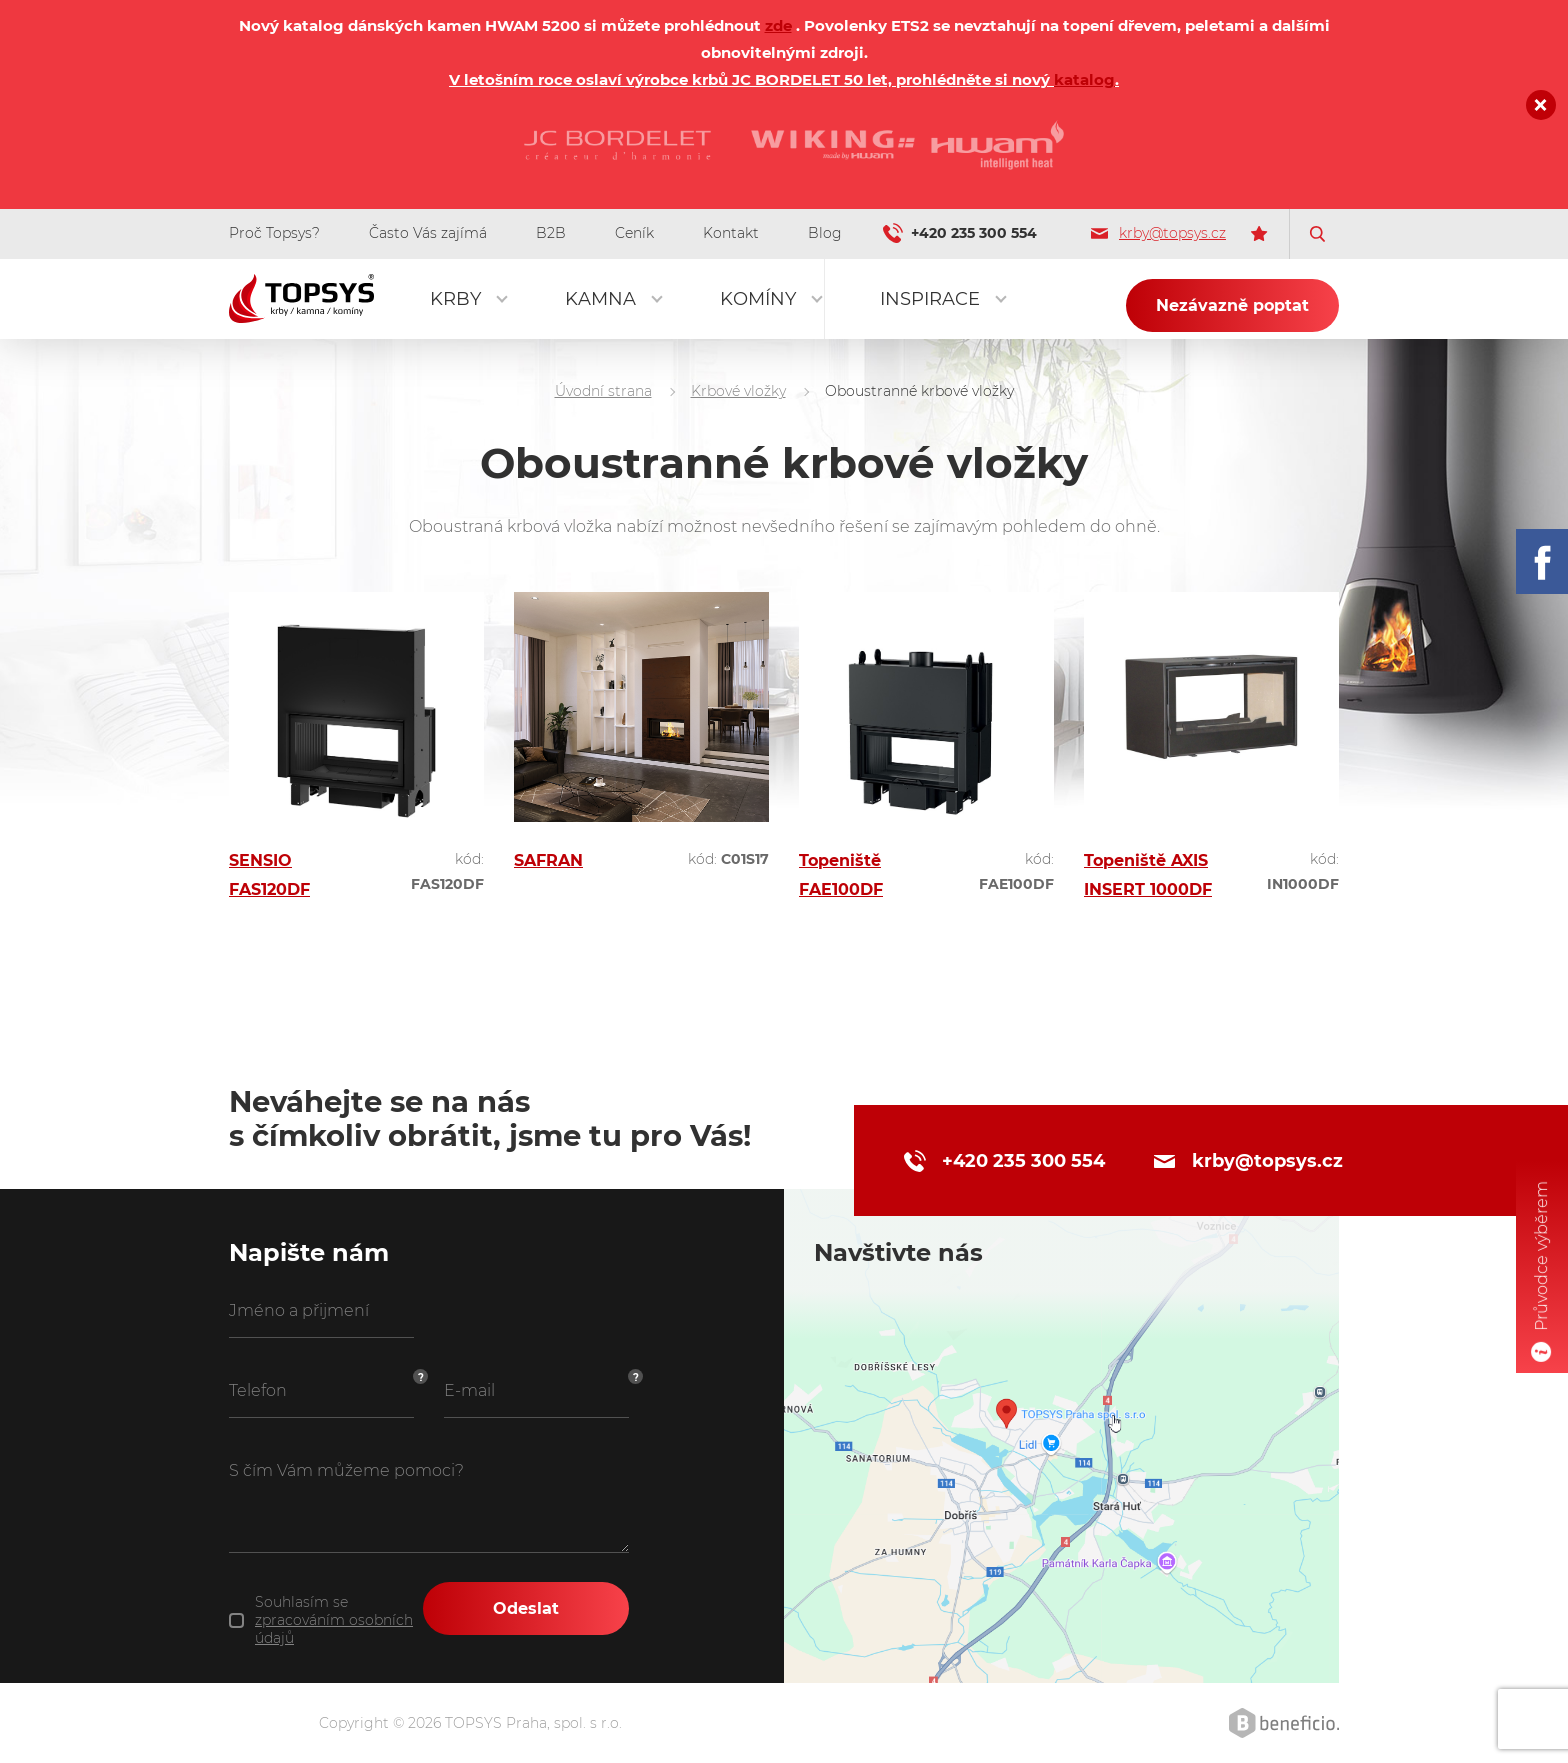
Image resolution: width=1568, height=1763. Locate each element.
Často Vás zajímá (428, 233)
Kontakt (731, 233)
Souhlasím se (334, 1620)
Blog (825, 233)
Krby (455, 299)
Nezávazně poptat (1232, 305)
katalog (1084, 79)
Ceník (634, 233)
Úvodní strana (603, 391)
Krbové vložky (738, 391)
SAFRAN (548, 860)
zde (778, 25)
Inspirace (930, 299)
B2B (551, 233)
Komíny (758, 299)
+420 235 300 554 (974, 233)
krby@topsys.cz (1158, 233)
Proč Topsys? (274, 233)
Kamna (600, 299)
